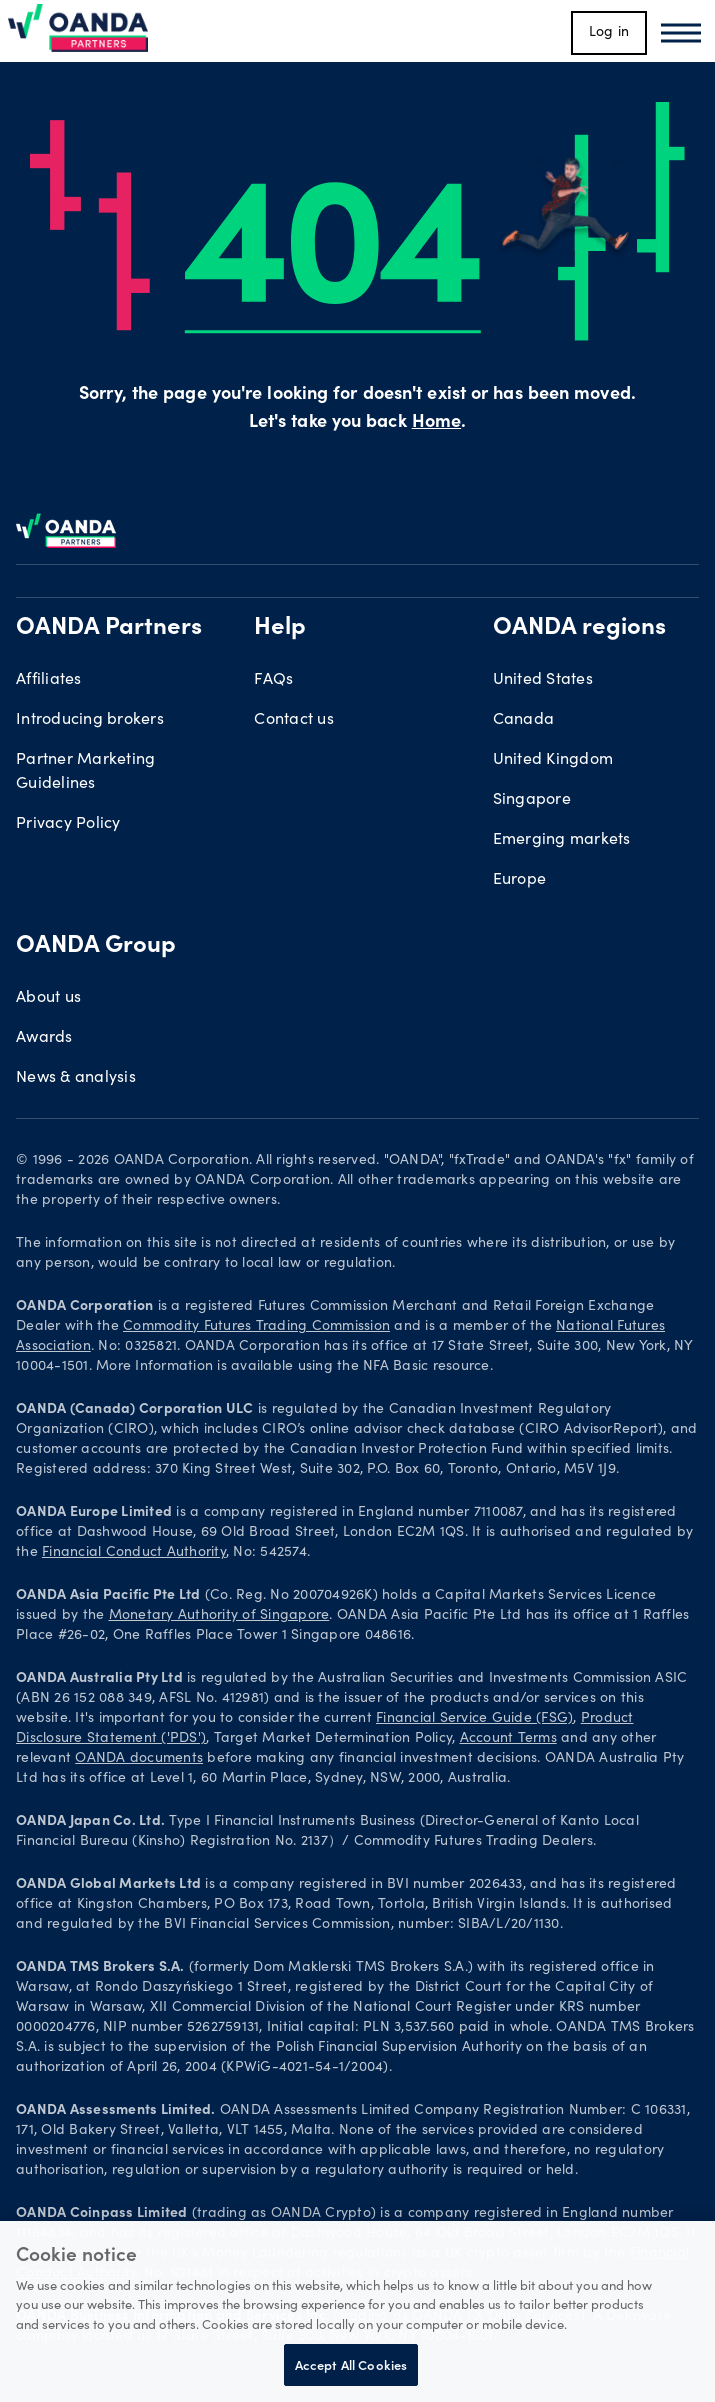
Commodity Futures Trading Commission (256, 1327)
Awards (44, 1038)
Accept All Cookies (351, 2364)
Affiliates (49, 680)
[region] (357, 2311)
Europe (520, 880)
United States (543, 680)
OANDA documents (139, 1759)
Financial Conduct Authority (134, 1553)
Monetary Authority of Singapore (219, 1616)
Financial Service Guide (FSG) (474, 1719)
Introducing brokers (90, 720)
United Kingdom (553, 760)
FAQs (273, 680)
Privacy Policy (68, 824)
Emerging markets (562, 840)
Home (436, 423)
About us (48, 998)
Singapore (532, 800)
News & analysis (76, 1078)
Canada (524, 720)
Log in (609, 33)
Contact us (294, 720)
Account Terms (508, 1739)
